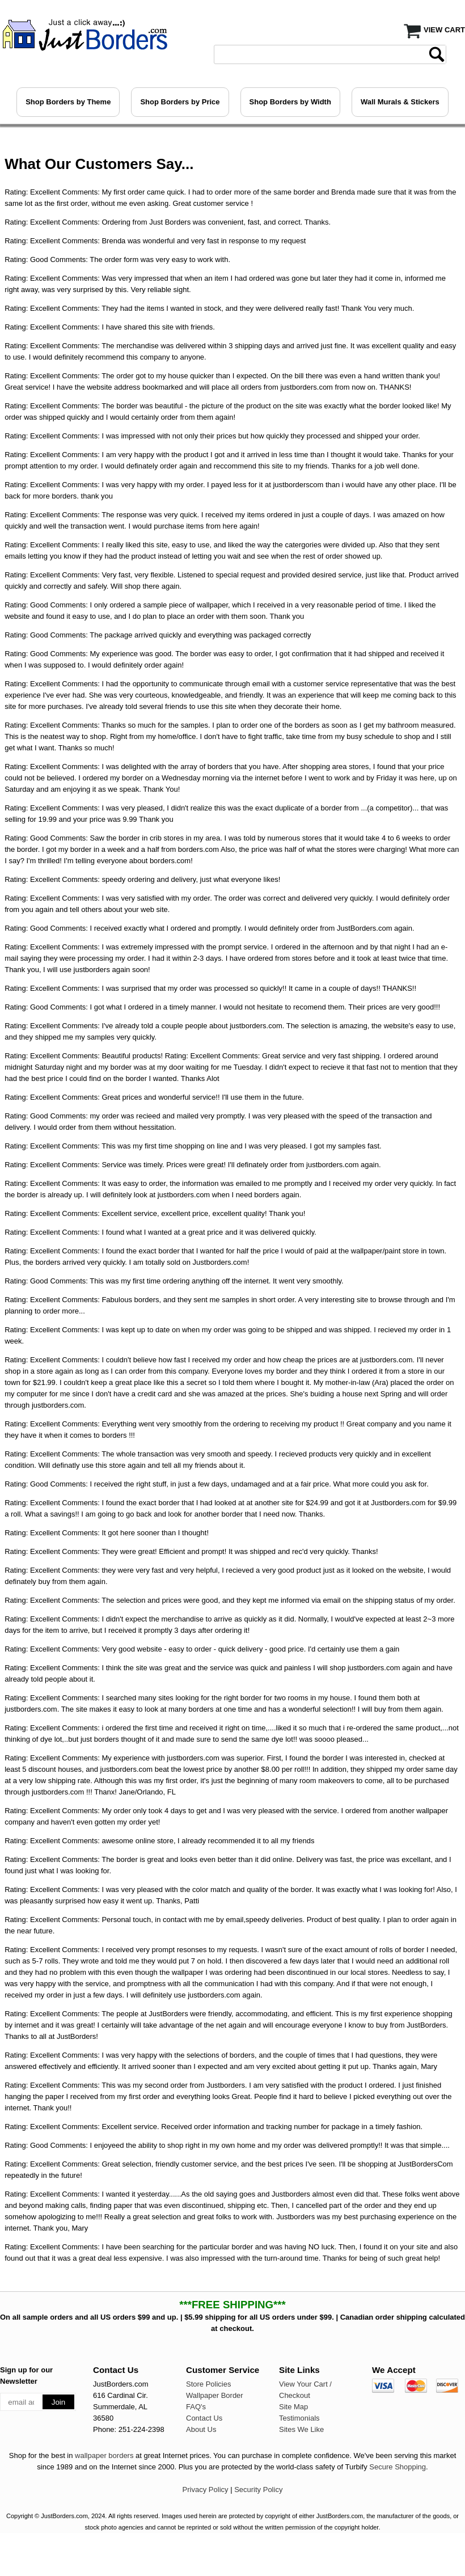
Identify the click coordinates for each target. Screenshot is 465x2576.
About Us (201, 2429)
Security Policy (258, 2489)
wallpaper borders (104, 2455)
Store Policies (208, 2384)
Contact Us (204, 2418)
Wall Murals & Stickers (400, 102)
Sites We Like (301, 2429)
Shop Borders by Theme (68, 102)
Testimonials (299, 2418)
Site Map (293, 2406)
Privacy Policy (206, 2489)
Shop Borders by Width (290, 102)
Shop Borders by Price (179, 102)
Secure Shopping (397, 2467)
